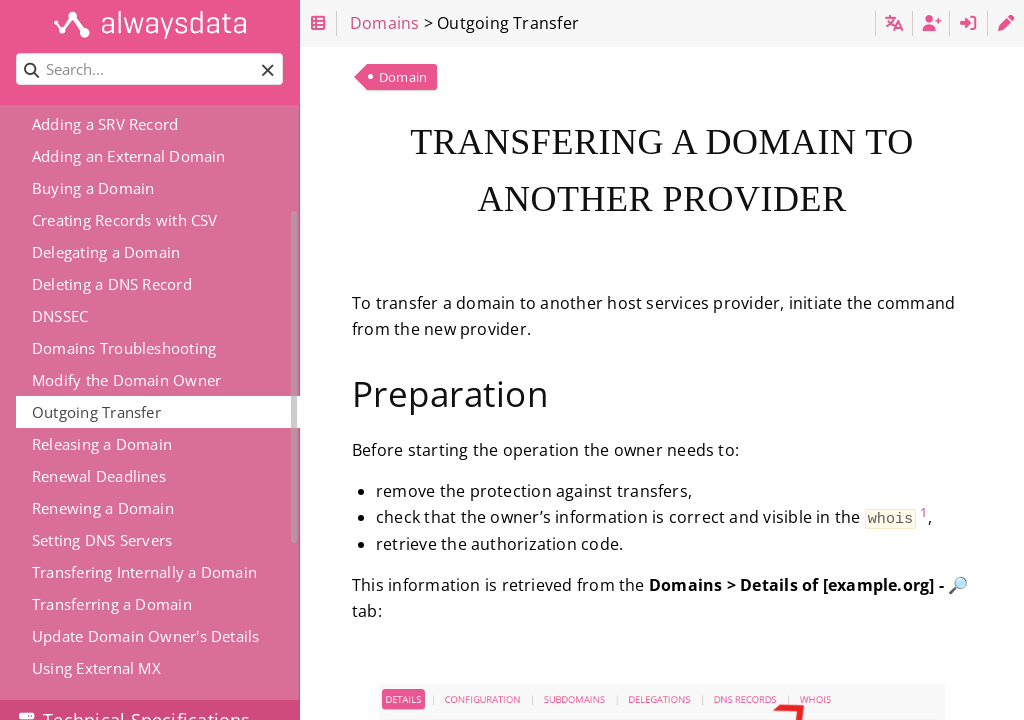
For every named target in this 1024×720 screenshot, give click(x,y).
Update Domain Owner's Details (146, 636)
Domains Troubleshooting (124, 348)
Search (17, 53)
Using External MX (96, 668)
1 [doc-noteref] (923, 512)
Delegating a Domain (106, 252)
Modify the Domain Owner (126, 380)
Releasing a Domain (102, 444)
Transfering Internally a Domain (144, 572)
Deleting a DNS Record (112, 284)
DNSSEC (60, 316)
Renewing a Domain (103, 508)
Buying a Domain (93, 188)
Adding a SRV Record (105, 124)
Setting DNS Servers (102, 540)
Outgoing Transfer (96, 412)
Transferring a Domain (112, 604)
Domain (403, 77)
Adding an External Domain (129, 156)
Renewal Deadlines (99, 476)
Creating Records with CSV (125, 220)
